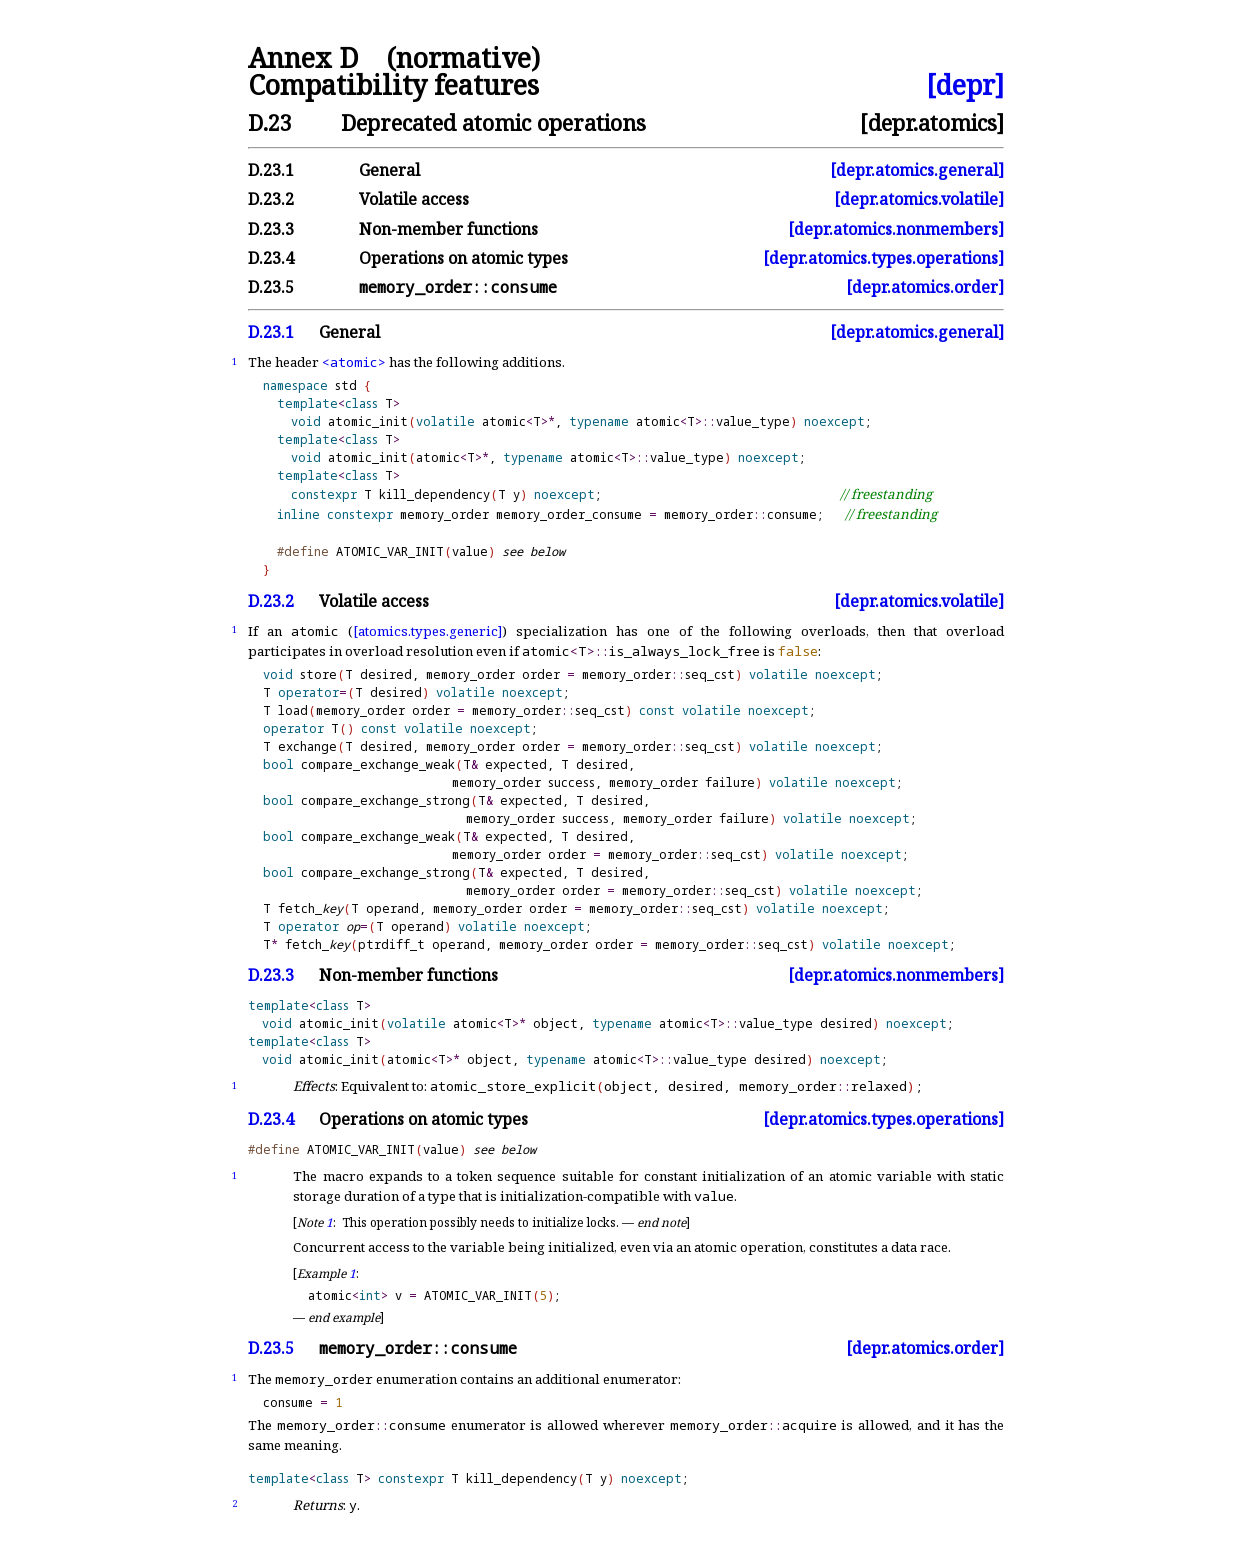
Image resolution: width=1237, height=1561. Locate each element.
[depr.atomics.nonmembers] (896, 229)
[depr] (965, 85)
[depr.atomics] (932, 122)
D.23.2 (271, 199)
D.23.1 (271, 170)
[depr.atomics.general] (917, 170)
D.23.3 (271, 229)
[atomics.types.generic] (427, 631)
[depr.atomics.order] (925, 287)
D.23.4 (271, 258)
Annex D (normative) (394, 58)
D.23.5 (271, 287)
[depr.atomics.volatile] (919, 199)
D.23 (270, 122)
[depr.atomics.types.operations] (883, 258)
